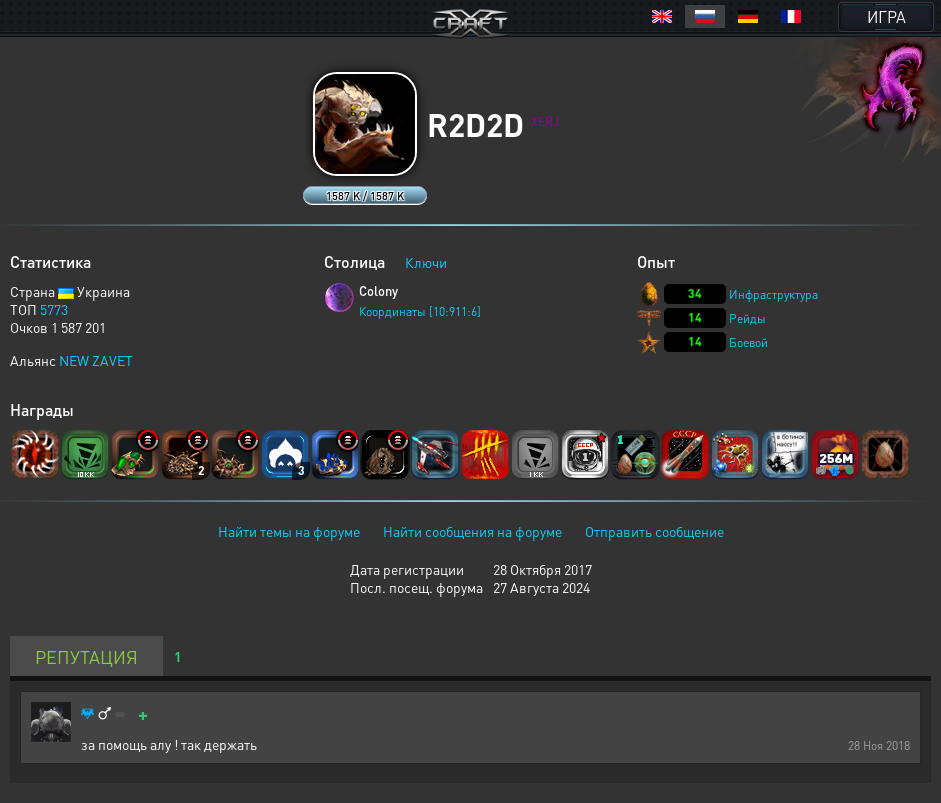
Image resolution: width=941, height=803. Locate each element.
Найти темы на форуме (289, 531)
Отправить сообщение (654, 531)
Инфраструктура (773, 294)
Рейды (747, 318)
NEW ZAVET (96, 360)
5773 (54, 309)
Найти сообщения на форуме (472, 531)
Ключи (426, 262)
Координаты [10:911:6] (420, 311)
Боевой (748, 342)
